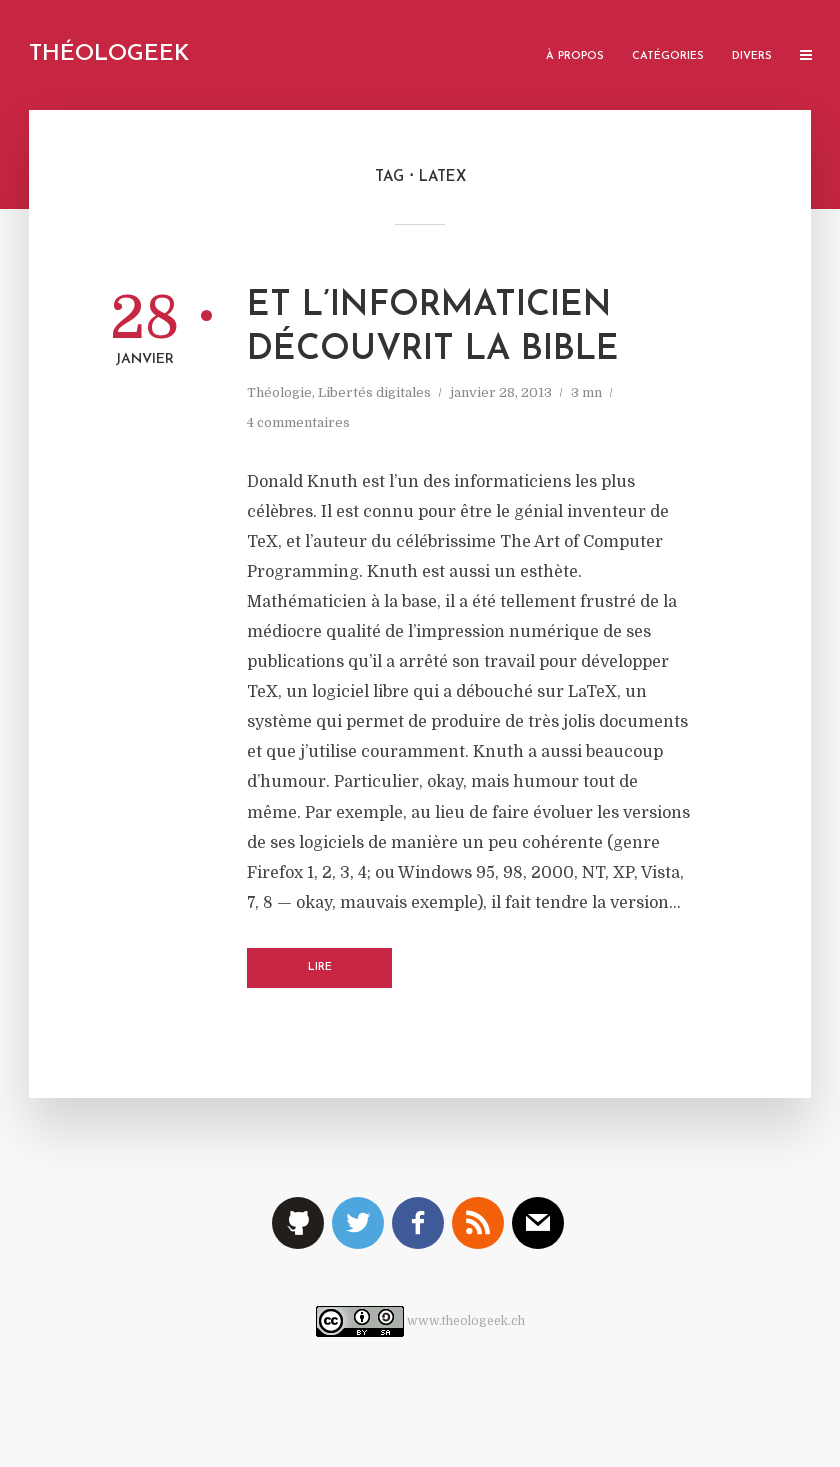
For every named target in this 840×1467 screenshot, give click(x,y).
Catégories (668, 56)
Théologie (279, 392)
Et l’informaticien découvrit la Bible (433, 328)
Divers (752, 56)
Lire (320, 967)
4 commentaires (298, 422)
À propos (575, 56)
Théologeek (109, 54)
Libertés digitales (374, 392)
